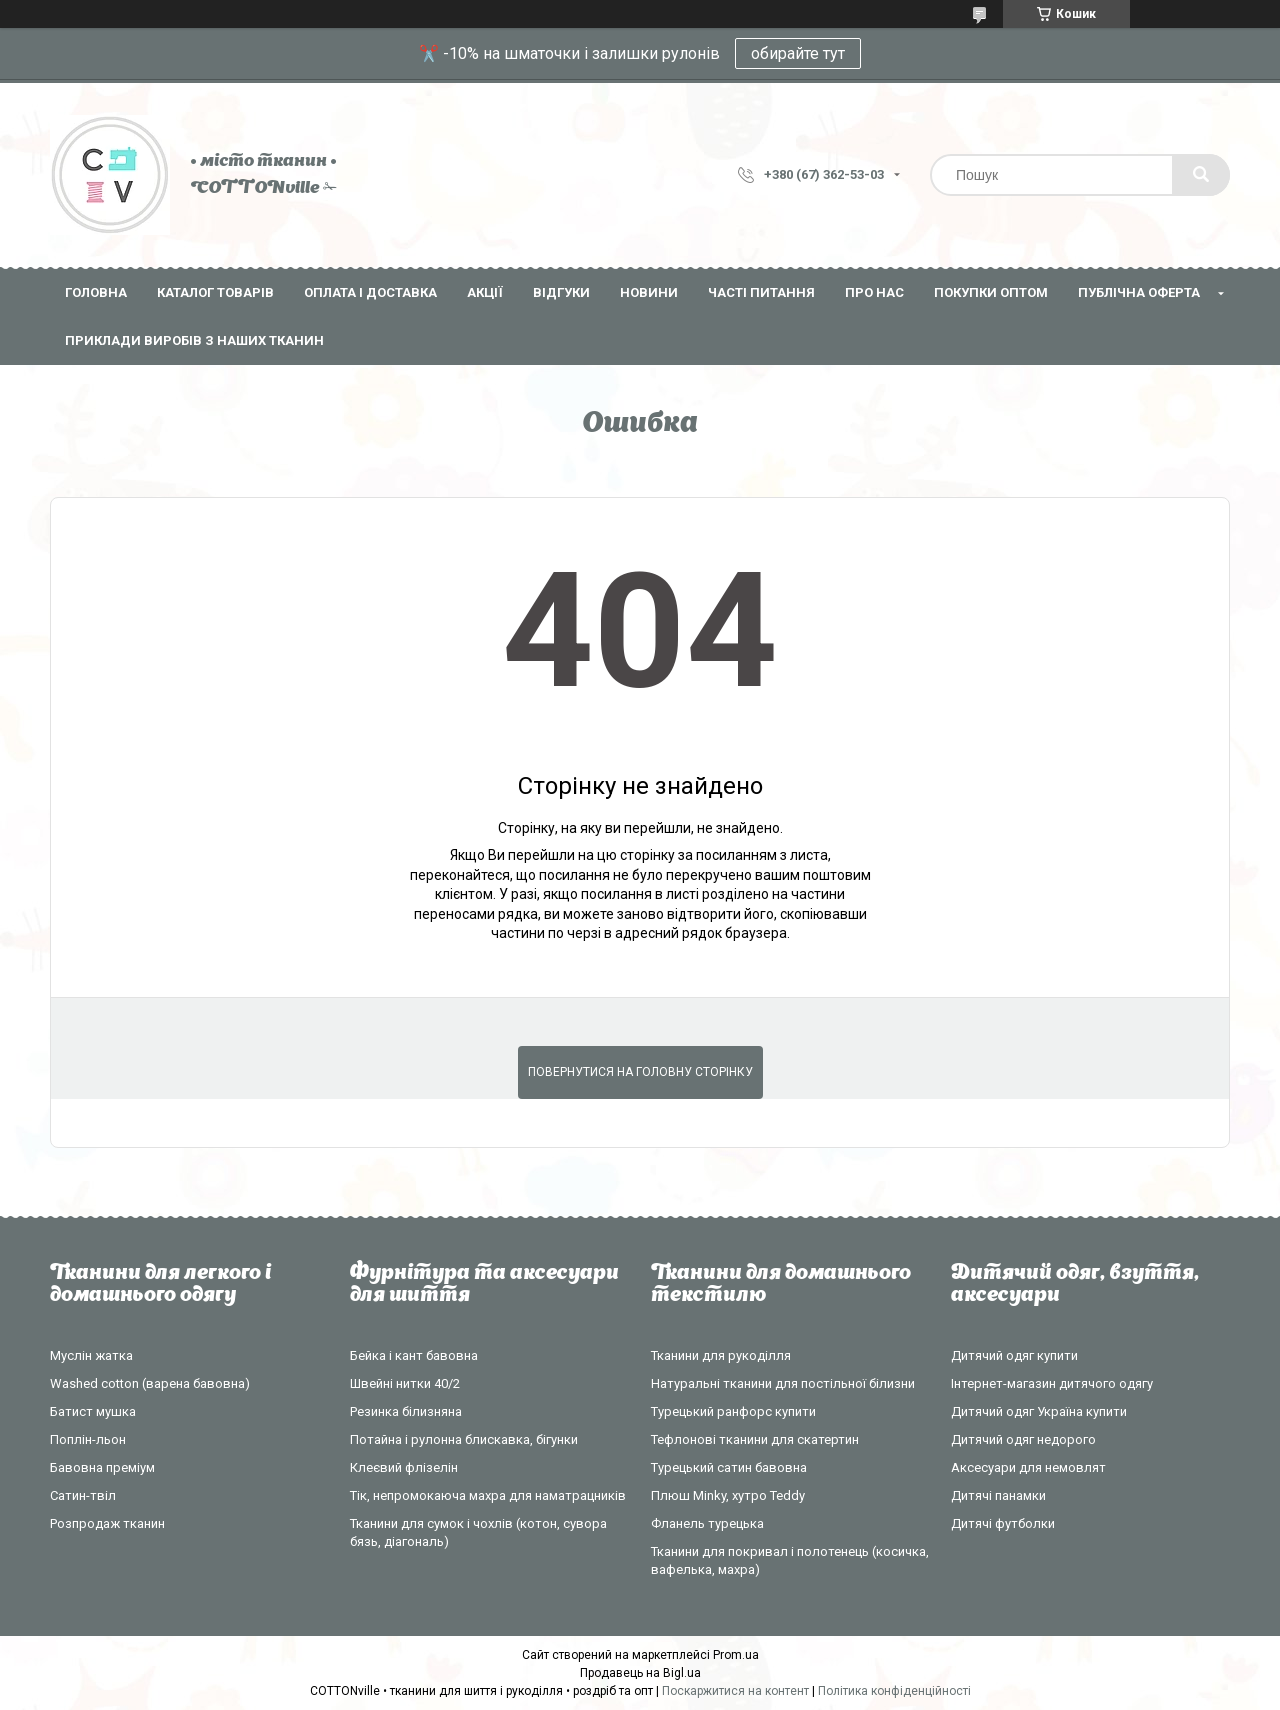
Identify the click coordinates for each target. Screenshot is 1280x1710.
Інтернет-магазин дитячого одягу (1052, 1383)
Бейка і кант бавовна (414, 1355)
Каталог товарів (215, 292)
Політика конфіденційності (894, 1691)
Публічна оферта (1139, 292)
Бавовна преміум (102, 1467)
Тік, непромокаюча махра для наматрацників (488, 1495)
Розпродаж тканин (107, 1523)
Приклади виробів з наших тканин (194, 340)
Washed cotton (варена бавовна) (150, 1383)
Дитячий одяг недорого (1023, 1439)
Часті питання (761, 292)
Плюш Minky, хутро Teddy (728, 1495)
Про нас (874, 292)
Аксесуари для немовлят (1028, 1467)
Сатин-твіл (83, 1495)
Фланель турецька (707, 1523)
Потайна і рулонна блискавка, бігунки (464, 1439)
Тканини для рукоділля (721, 1355)
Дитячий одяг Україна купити (1039, 1411)
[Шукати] (1201, 175)
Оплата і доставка (370, 292)
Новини (649, 292)
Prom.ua (736, 1655)
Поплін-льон (88, 1439)
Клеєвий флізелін (404, 1467)
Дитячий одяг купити (1014, 1355)
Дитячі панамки (998, 1495)
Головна (96, 292)
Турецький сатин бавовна (729, 1467)
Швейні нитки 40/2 (405, 1383)
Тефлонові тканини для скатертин (755, 1439)
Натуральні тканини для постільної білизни (783, 1383)
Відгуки (561, 292)
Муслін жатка (91, 1355)
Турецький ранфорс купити (733, 1411)
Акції (485, 292)
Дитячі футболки (1003, 1523)
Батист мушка (93, 1411)
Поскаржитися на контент (735, 1691)
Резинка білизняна (406, 1411)
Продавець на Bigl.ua (640, 1673)
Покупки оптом (991, 292)
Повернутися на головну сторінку (640, 1072)
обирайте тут (798, 53)
